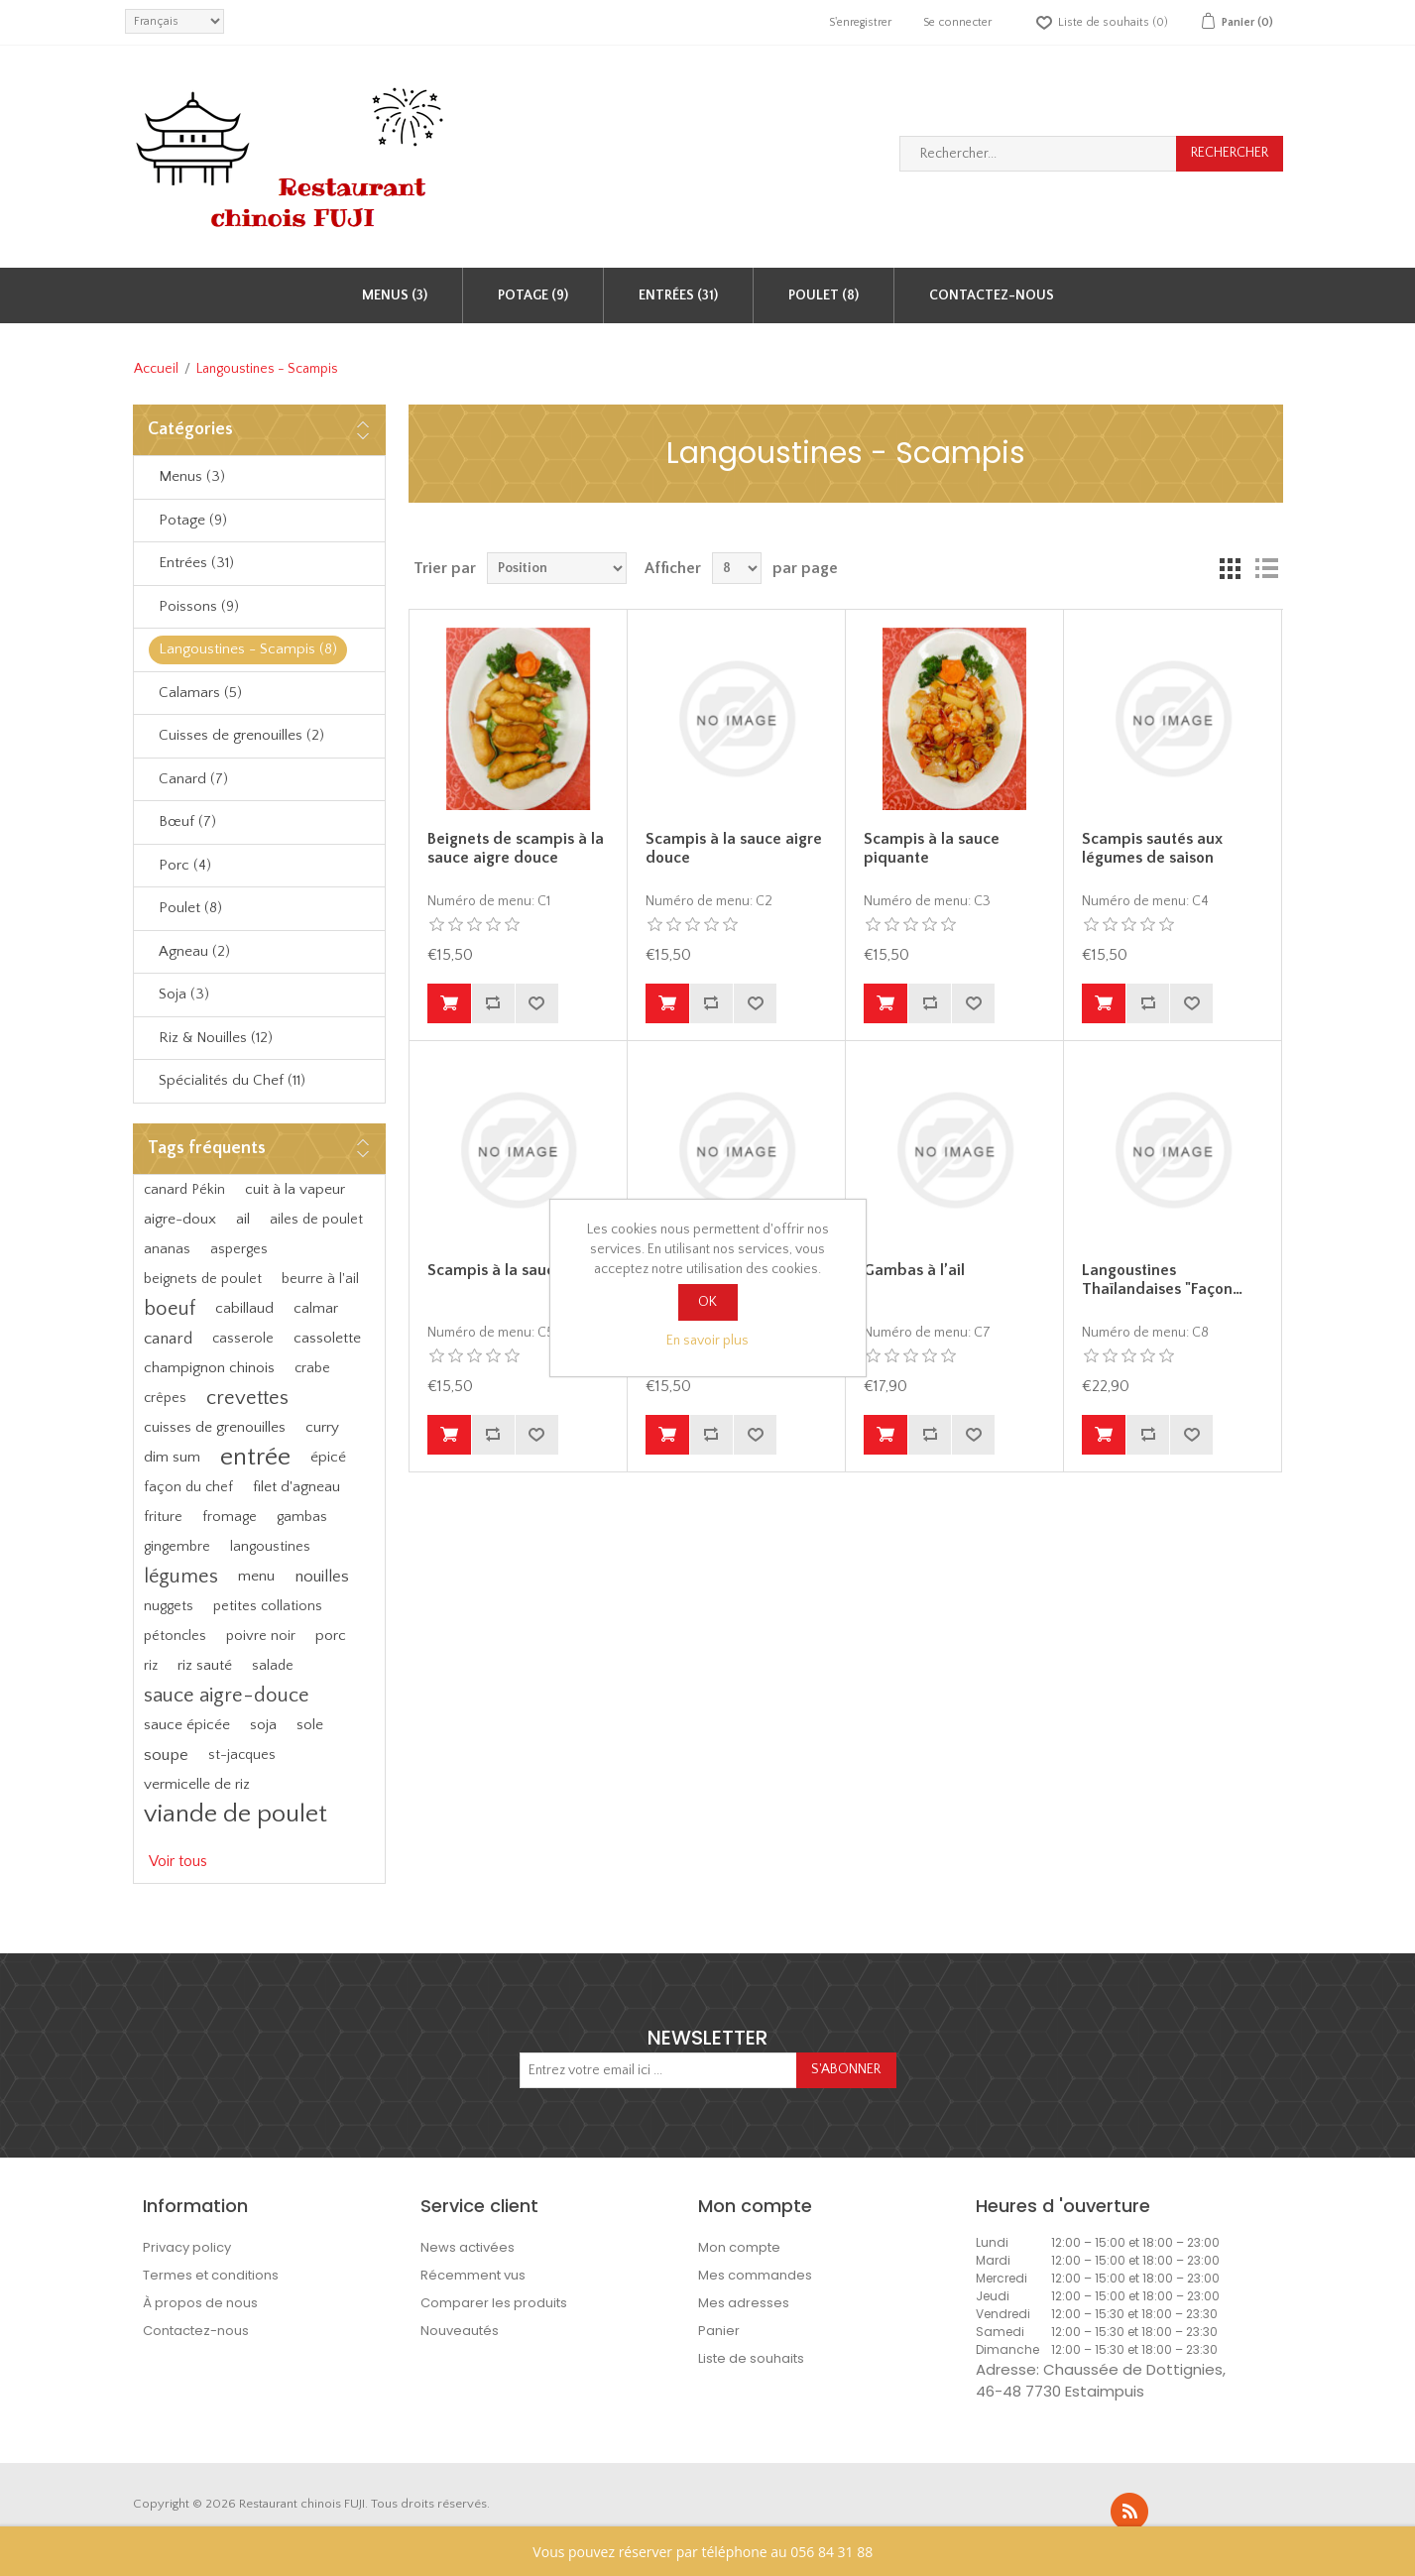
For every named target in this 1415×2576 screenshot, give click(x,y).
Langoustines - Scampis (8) (248, 649)
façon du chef (188, 1487)
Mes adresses (743, 2302)
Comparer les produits (493, 2302)
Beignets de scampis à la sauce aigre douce (515, 848)
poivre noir (260, 1636)
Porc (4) (185, 865)
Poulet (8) (823, 295)
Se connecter (957, 22)
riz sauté (204, 1665)
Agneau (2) (194, 951)
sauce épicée (187, 1724)
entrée (255, 1457)
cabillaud (244, 1308)
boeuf (169, 1309)
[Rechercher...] (1038, 154)
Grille (1230, 568)
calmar (316, 1308)
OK (707, 1302)
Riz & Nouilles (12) (216, 1037)
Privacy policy (187, 2247)
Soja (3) (184, 994)
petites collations (267, 1606)
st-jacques (242, 1755)
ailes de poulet (316, 1220)
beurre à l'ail (320, 1279)
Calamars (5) (200, 692)
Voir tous (178, 1861)
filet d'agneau (296, 1486)
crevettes (247, 1398)
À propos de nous (200, 2302)
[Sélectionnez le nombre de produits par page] (737, 568)
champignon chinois (209, 1367)
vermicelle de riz (197, 1784)
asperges (239, 1249)
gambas (302, 1517)
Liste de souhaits (751, 2358)
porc (330, 1635)
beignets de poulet (203, 1279)
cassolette (327, 1338)
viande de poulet (235, 1814)
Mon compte (739, 2247)
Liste (1266, 568)
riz (151, 1666)
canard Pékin (184, 1190)
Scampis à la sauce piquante (932, 848)
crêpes (165, 1398)
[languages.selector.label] (174, 21)
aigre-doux (180, 1219)
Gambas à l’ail (914, 1270)
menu (256, 1576)
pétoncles (175, 1636)
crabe (312, 1368)
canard (168, 1338)
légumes (181, 1576)
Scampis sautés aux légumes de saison (1152, 848)
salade (273, 1666)
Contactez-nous (991, 295)
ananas (167, 1249)
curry (322, 1427)
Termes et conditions (211, 2275)
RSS (1129, 2511)
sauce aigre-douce (226, 1695)
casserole (243, 1339)
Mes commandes (755, 2275)
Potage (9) (533, 295)
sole (309, 1724)
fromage (229, 1517)
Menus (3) (394, 295)
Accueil (156, 369)
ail (243, 1219)
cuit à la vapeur (295, 1189)
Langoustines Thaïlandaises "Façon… (1162, 1279)
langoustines (270, 1547)
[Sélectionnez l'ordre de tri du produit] (557, 568)
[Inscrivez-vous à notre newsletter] (658, 2070)
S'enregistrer (860, 22)
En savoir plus (707, 1340)
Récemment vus (473, 2275)
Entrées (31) (678, 295)
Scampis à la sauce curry (515, 1270)
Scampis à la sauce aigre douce (734, 848)
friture (163, 1517)
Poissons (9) (199, 606)
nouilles (322, 1576)
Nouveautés (459, 2330)
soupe (166, 1755)
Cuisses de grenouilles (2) (241, 735)
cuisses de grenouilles (215, 1427)
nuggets (168, 1606)
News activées (467, 2247)
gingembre (177, 1547)
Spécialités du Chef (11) (232, 1080)
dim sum (172, 1457)
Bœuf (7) (187, 821)
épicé (328, 1457)
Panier (719, 2330)
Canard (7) (193, 778)
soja (263, 1724)
